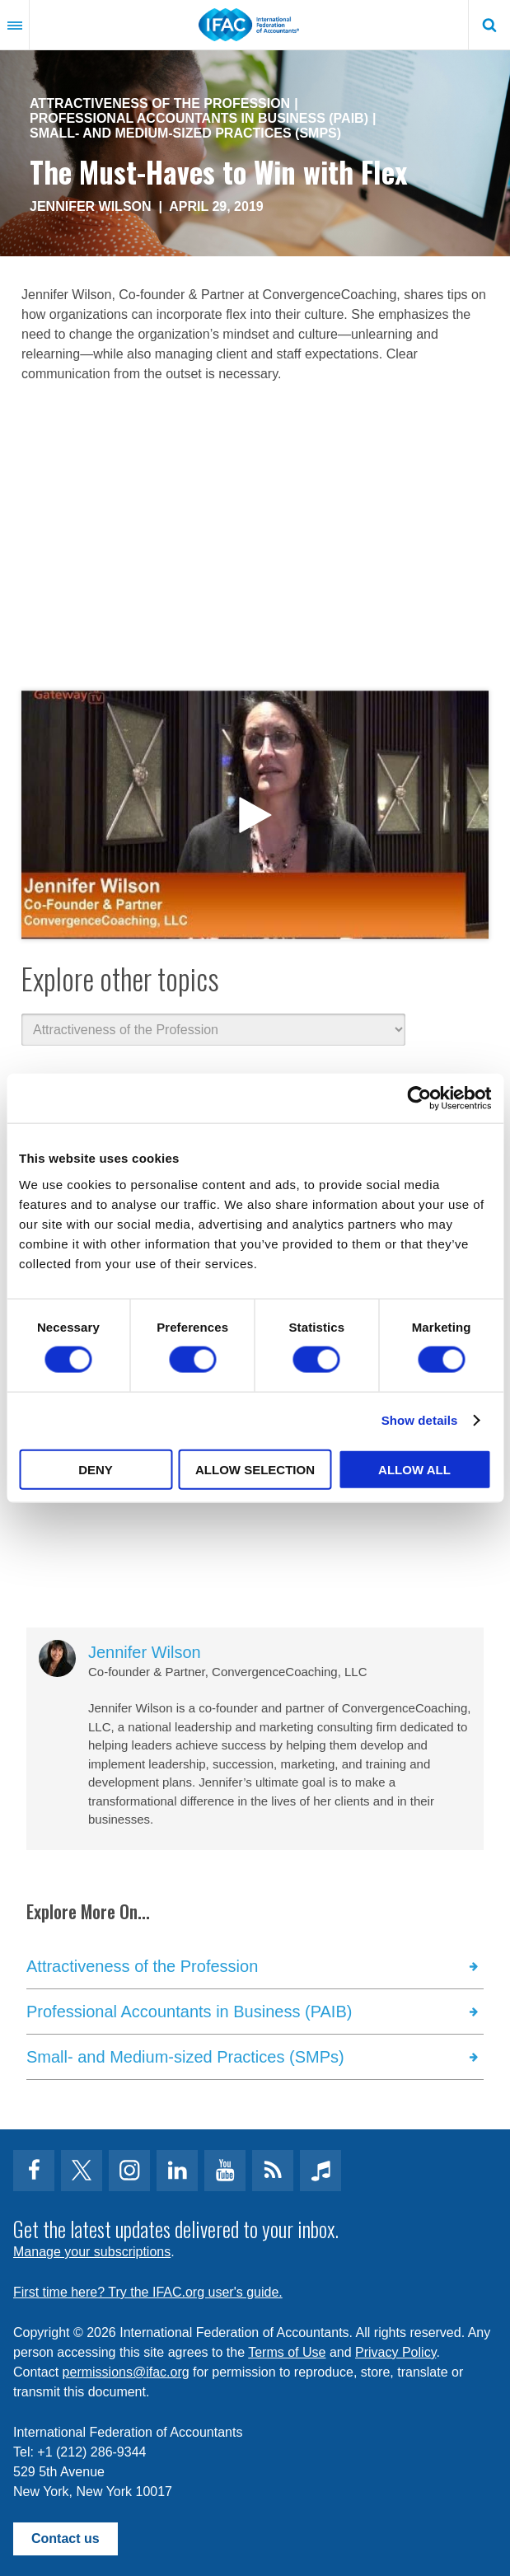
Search (489, 25)
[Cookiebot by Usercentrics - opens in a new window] (419, 1098)
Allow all (414, 1469)
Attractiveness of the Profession (160, 103)
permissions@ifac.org (126, 2372)
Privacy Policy (395, 2352)
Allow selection (255, 1469)
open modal (255, 815)
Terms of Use (286, 2352)
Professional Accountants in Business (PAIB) (199, 118)
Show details (419, 1420)
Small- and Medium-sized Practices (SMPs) (185, 133)
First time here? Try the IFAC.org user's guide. (148, 2292)
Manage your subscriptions (92, 2252)
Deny (95, 1469)
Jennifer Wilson (91, 206)
